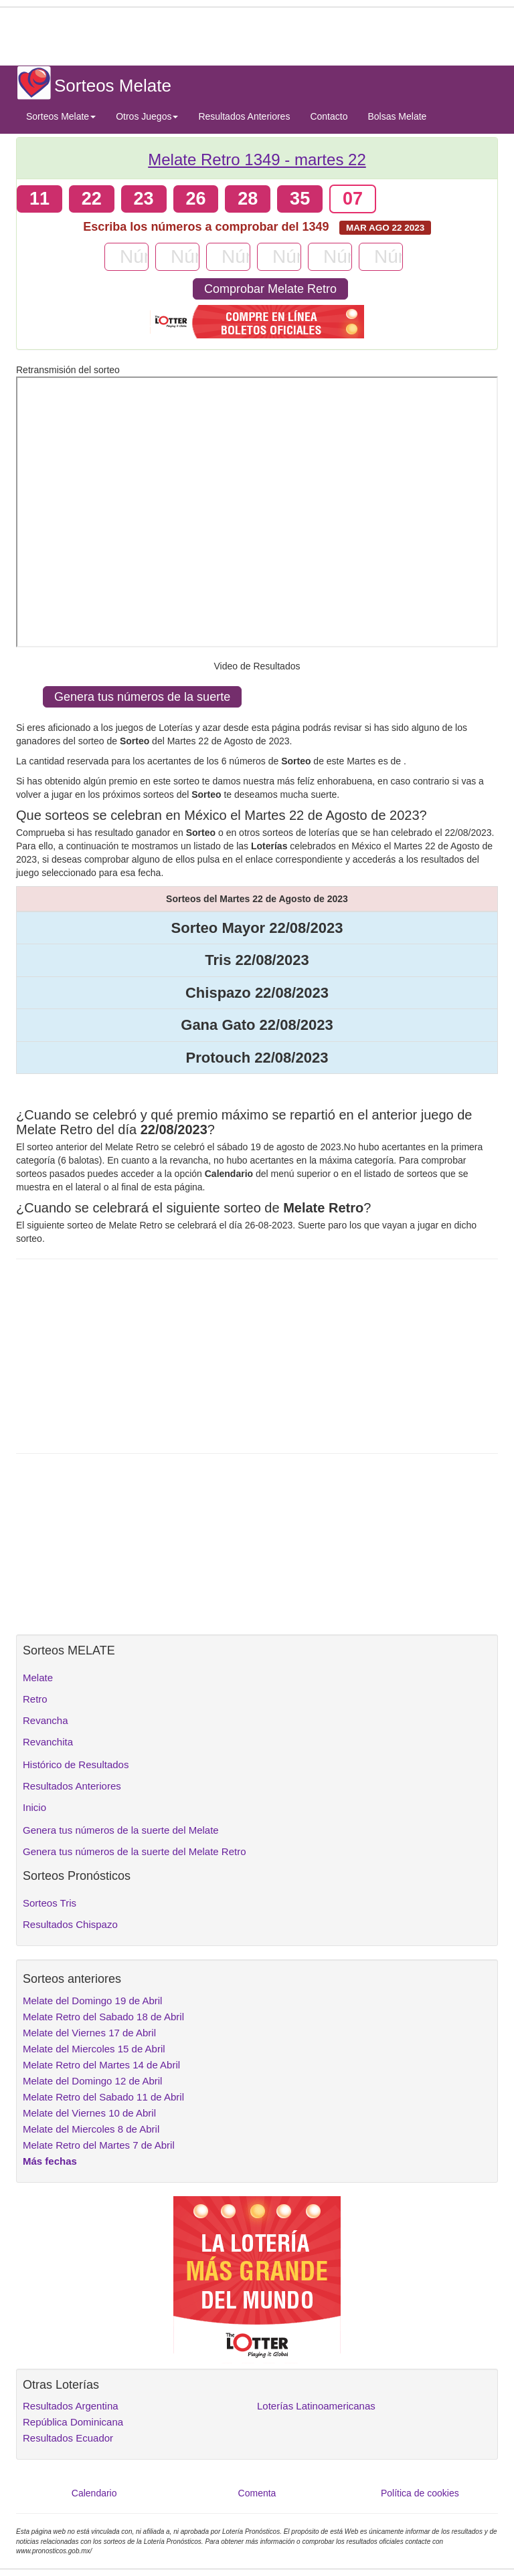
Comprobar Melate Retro (270, 289)
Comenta (257, 2493)
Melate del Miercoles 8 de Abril (91, 2129)
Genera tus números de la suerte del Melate (121, 1830)
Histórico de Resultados (75, 1764)
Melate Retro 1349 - (257, 159)
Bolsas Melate (396, 116)
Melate (38, 1677)
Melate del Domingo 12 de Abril (92, 2080)
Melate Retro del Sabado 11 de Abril (103, 2097)
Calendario (94, 2493)
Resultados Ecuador (68, 2438)
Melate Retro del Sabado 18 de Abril (103, 2016)
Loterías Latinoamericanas (316, 2405)
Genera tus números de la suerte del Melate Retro (134, 1851)
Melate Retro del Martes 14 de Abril (101, 2064)
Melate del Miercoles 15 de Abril (94, 2048)
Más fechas (50, 2161)
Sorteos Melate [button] (61, 116)
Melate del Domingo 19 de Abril (92, 2000)
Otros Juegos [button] (147, 116)
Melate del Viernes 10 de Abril (89, 2113)
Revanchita (48, 1741)
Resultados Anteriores (244, 116)
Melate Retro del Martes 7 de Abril (99, 2145)
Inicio (34, 1807)
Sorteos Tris (49, 1903)
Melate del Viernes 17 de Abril (89, 2032)
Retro (35, 1699)
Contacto (328, 116)
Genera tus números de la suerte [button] (142, 697)
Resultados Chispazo (70, 1924)
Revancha (45, 1720)
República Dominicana (73, 2422)
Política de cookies (420, 2493)
